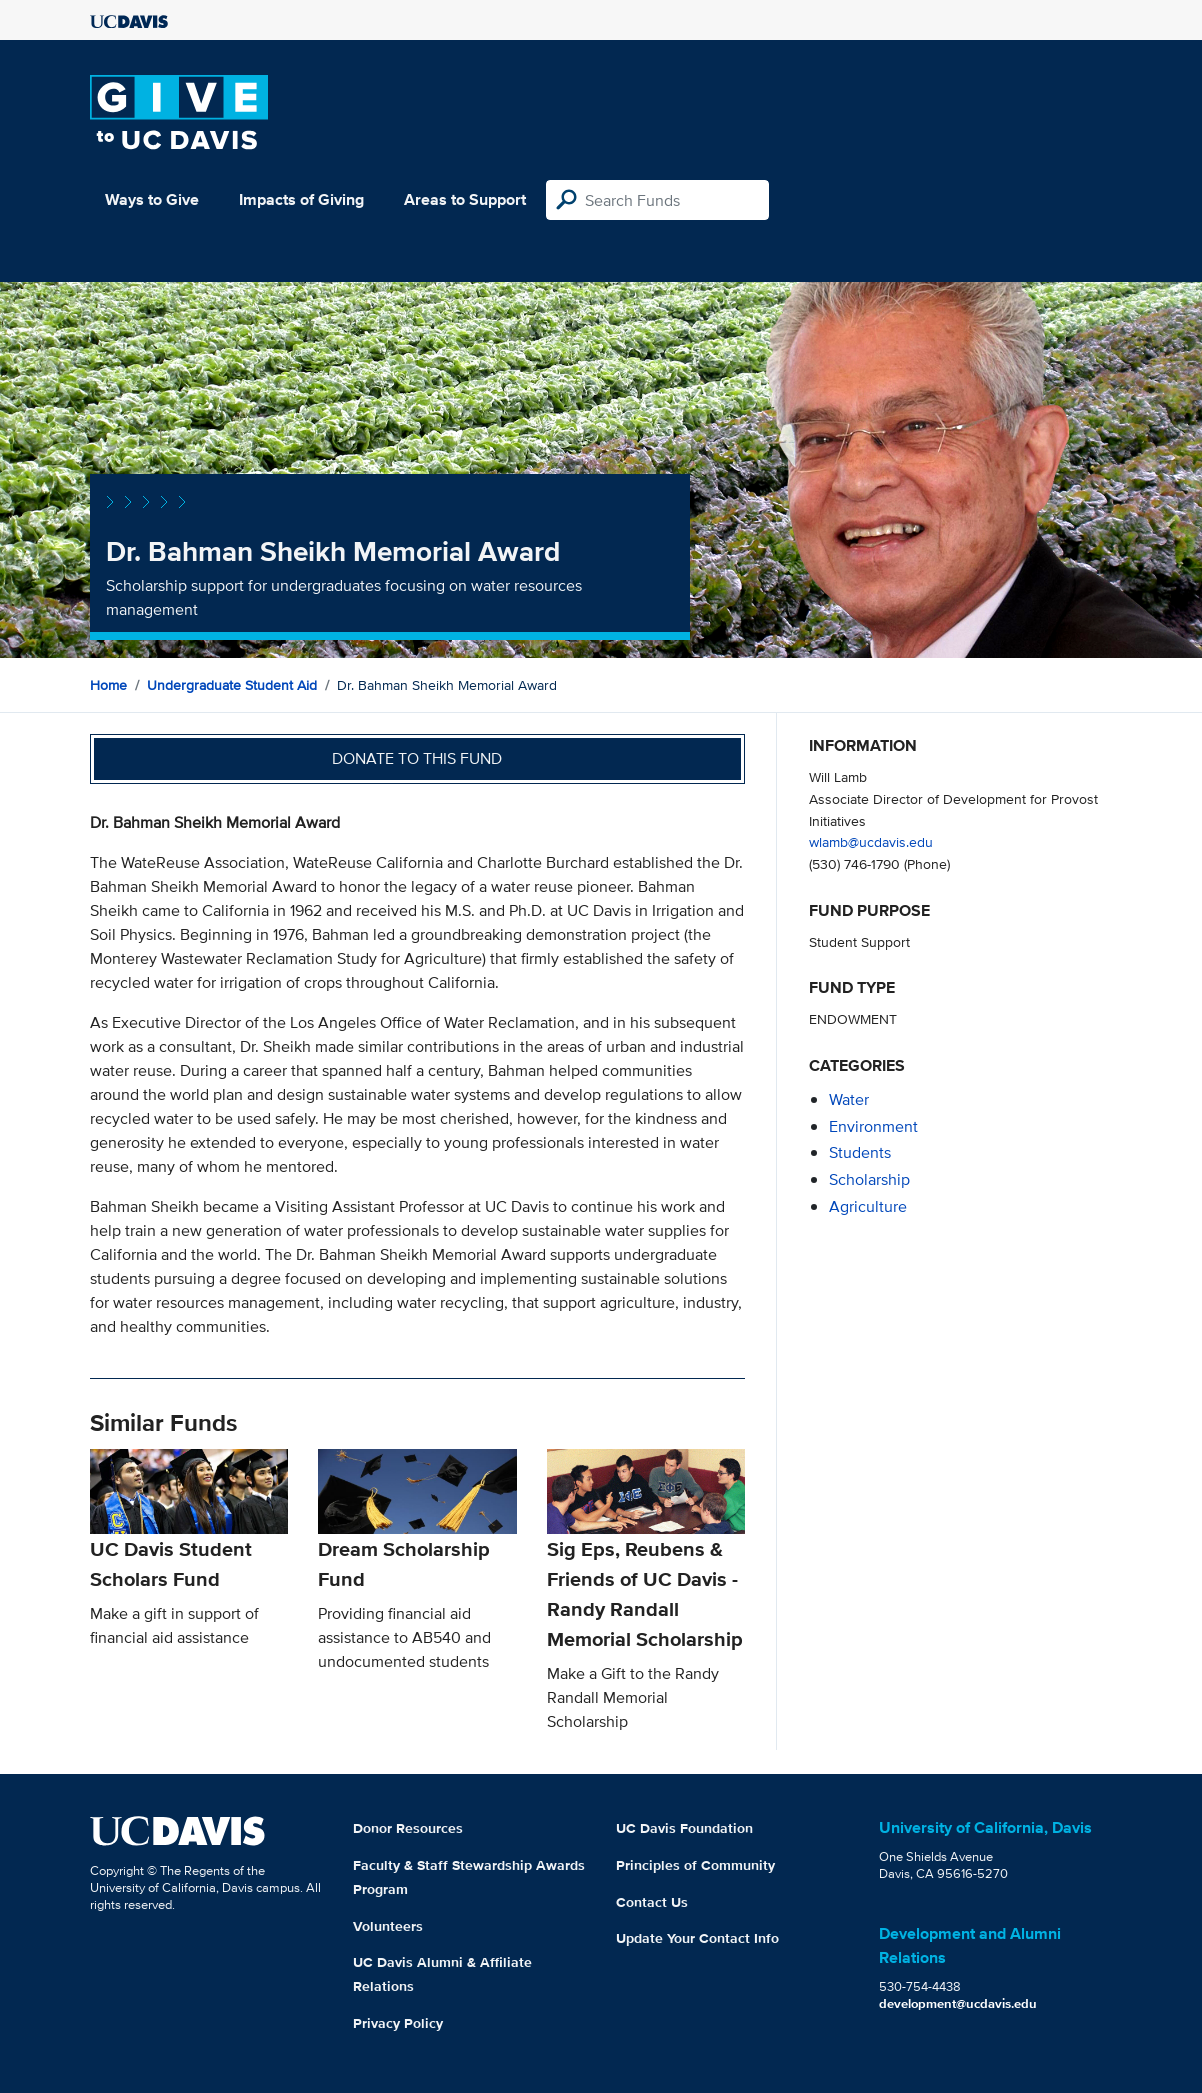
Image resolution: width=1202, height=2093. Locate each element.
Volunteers (388, 1926)
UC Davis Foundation (684, 1828)
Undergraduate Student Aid (232, 685)
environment (873, 1126)
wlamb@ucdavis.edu (871, 841)
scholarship (869, 1179)
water (849, 1099)
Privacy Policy (398, 2023)
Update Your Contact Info (697, 1938)
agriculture (868, 1206)
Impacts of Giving (301, 199)
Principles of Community (695, 1865)
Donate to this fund (417, 758)
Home (108, 685)
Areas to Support (465, 199)
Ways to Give (152, 199)
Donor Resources (408, 1828)
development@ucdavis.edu (958, 2003)
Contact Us (652, 1902)
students (860, 1152)
